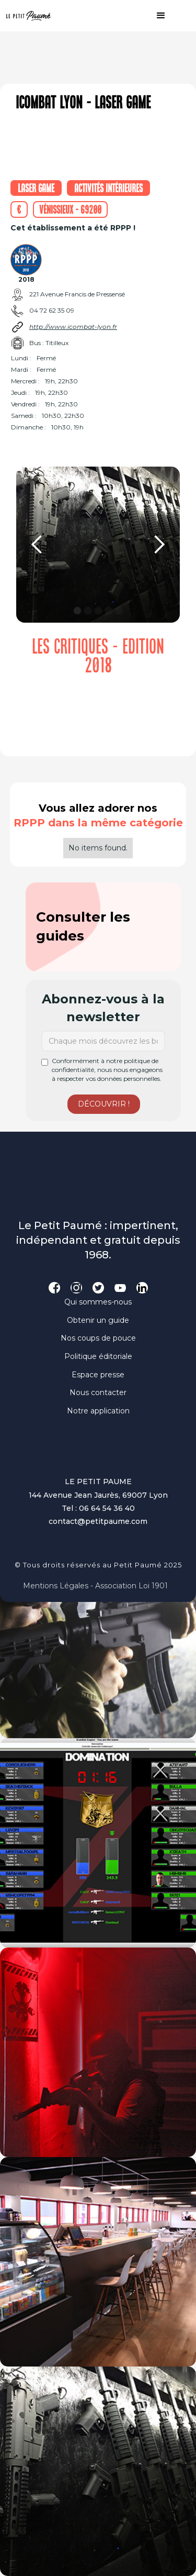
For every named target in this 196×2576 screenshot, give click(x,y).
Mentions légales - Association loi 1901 (95, 1585)
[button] (156, 15)
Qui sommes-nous (98, 1302)
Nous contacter (98, 1392)
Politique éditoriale (98, 1356)
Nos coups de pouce (98, 1338)
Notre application (98, 1411)
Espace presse (98, 1374)
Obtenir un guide (98, 1320)
